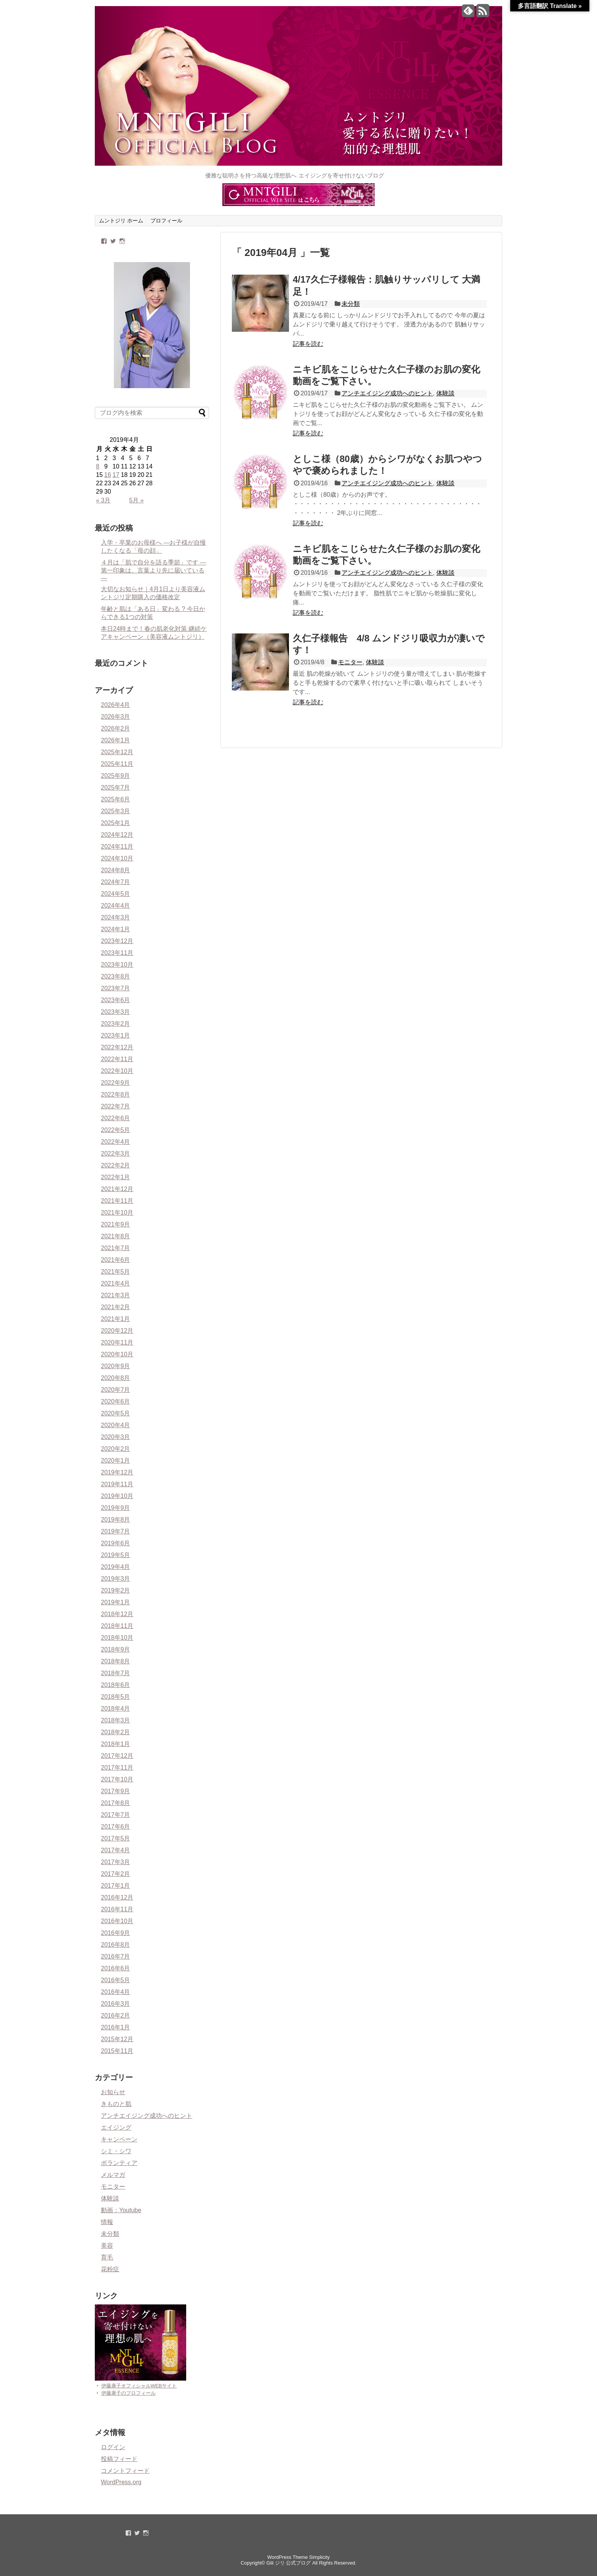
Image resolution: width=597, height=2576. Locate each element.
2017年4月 (115, 1850)
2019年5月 (115, 1555)
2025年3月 (115, 811)
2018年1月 (115, 1744)
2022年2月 (115, 1165)
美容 (107, 2245)
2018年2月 (115, 1732)
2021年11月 (117, 1201)
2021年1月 (115, 1319)
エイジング (116, 2127)
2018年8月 (115, 1661)
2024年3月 (115, 917)
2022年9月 (115, 1082)
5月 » (136, 500)
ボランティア (119, 2163)
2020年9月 (115, 1366)
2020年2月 (115, 1449)
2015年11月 (117, 2051)
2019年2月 (115, 1590)
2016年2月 (115, 2015)
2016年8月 (115, 1944)
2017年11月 (117, 1767)
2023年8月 (115, 976)
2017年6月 (115, 1826)
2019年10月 (117, 1496)
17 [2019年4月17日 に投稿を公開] (116, 475)
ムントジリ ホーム (121, 220)
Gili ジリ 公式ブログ (289, 2563)
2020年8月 (115, 1378)
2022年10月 (117, 1071)
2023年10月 (117, 964)
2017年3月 (115, 1862)
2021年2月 (115, 1307)
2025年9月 (115, 775)
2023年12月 (117, 941)
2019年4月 (115, 1567)
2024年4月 (115, 905)
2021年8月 (115, 1236)
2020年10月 (117, 1354)
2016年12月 (117, 1897)
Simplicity (319, 2557)
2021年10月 (117, 1212)
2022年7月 (115, 1106)
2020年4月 (115, 1425)
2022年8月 (115, 1094)
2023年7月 (115, 988)
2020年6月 (115, 1401)
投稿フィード (119, 2459)
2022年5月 (115, 1130)
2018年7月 (115, 1673)
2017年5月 (115, 1838)
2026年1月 (115, 740)
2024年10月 (117, 858)
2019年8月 (115, 1519)
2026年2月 (115, 728)
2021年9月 (115, 1224)
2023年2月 (115, 1023)
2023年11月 (117, 953)
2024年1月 (115, 929)
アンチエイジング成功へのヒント (387, 393)
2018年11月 (117, 1626)
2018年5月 (115, 1696)
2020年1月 (115, 1460)
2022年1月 (115, 1177)
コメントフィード (125, 2470)
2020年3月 (115, 1437)
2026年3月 (115, 716)
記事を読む (308, 344)
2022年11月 (117, 1059)
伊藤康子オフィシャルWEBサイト (139, 2386)
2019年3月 (115, 1578)
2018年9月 (115, 1649)
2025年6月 (115, 799)
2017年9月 (115, 1791)
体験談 (445, 393)
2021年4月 (115, 1283)
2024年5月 (115, 894)
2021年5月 (115, 1271)
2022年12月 (117, 1047)
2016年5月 (115, 1980)
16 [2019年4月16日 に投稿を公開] (107, 475)
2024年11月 (117, 846)
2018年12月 (117, 1614)
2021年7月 (115, 1248)
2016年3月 (115, 2003)
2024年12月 (117, 834)
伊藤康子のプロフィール (128, 2393)
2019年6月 (115, 1543)
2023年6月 (115, 1000)
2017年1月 (115, 1885)
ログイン (113, 2447)
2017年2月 (115, 1874)
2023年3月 (115, 1012)
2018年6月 (115, 1685)
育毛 (107, 2257)
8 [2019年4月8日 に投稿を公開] (97, 466)
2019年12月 (117, 1472)
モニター (350, 662)
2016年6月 (115, 1968)
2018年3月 (115, 1720)
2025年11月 (117, 764)
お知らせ (113, 2092)
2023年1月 (115, 1035)
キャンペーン (119, 2139)
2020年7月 (115, 1389)
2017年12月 (117, 1756)
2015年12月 (117, 2039)
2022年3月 (115, 1153)
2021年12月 (117, 1189)
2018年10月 (117, 1637)
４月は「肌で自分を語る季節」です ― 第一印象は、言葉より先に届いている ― (153, 570)
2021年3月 (115, 1295)
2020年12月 (117, 1330)
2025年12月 (117, 752)
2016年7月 (115, 1956)
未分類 (351, 304)
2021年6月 (115, 1260)
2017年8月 (115, 1803)
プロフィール (166, 220)
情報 (107, 2222)
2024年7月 (115, 882)
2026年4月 (115, 705)
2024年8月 (115, 870)
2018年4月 (115, 1708)
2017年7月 (115, 1815)
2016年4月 (115, 1992)
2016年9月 (115, 1933)
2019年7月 (115, 1531)
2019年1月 (115, 1602)
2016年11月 (117, 1909)
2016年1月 (115, 2027)
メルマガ (113, 2174)
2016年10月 (117, 1921)
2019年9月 (115, 1508)
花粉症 (110, 2269)
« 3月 (103, 500)
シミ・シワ (116, 2151)
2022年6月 (115, 1118)
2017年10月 (117, 1779)
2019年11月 (117, 1484)
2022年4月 (115, 1141)
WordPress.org (121, 2482)
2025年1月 (115, 823)
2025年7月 (115, 787)
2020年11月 (117, 1342)
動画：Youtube (121, 2210)
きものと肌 (116, 2104)
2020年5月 (115, 1413)
